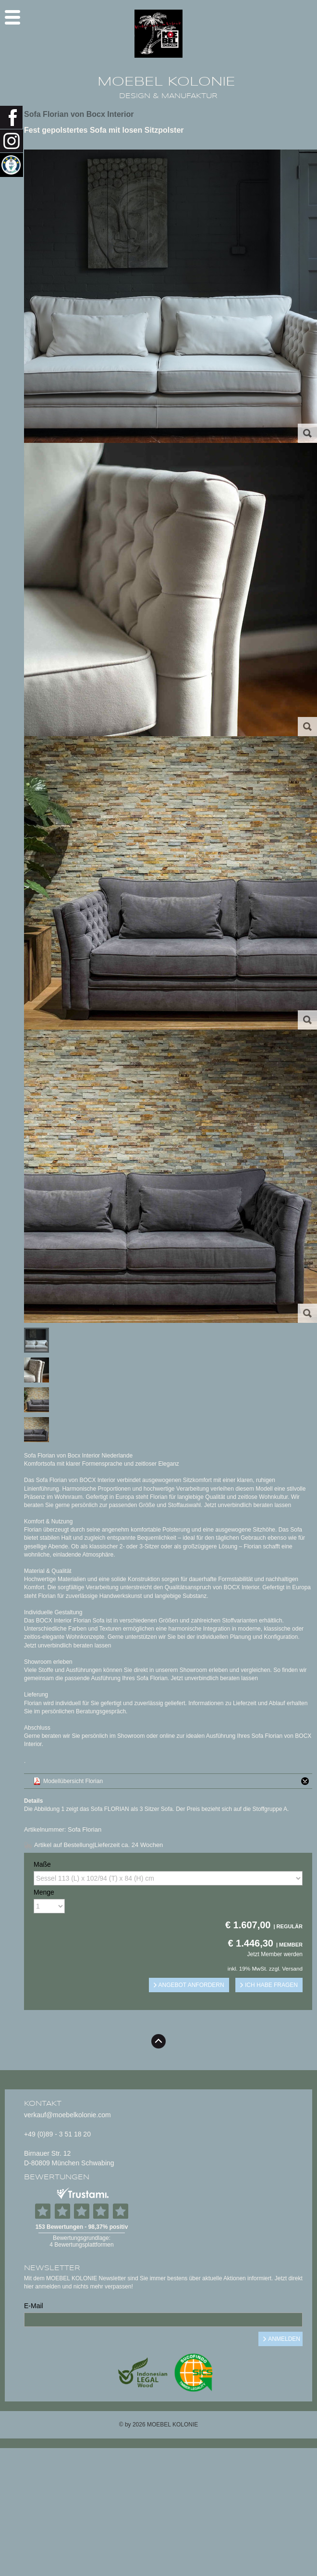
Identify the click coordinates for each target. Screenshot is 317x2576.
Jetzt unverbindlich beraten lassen (247, 1505)
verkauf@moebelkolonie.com (67, 2115)
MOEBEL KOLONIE (166, 81)
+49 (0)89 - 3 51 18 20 (57, 2134)
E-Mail (33, 2306)
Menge (44, 1892)
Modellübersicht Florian (177, 1781)
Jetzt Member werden (275, 1954)
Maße (42, 1864)
